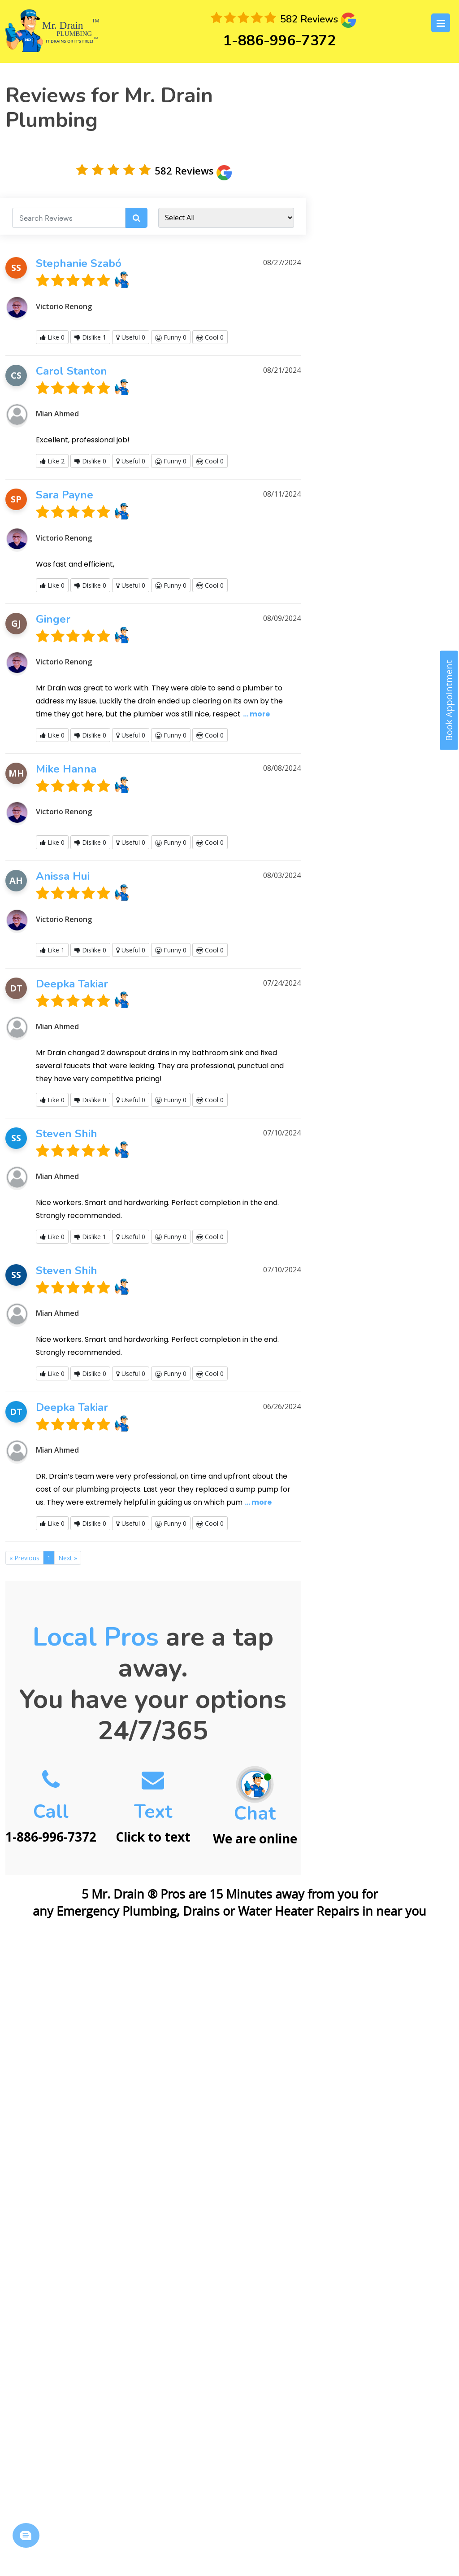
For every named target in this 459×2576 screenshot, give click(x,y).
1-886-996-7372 (279, 40)
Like (52, 337)
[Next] (67, 1558)
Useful (130, 337)
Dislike (90, 337)
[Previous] (24, 1558)
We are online (255, 1811)
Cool (210, 337)
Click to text (153, 1809)
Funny (170, 337)
